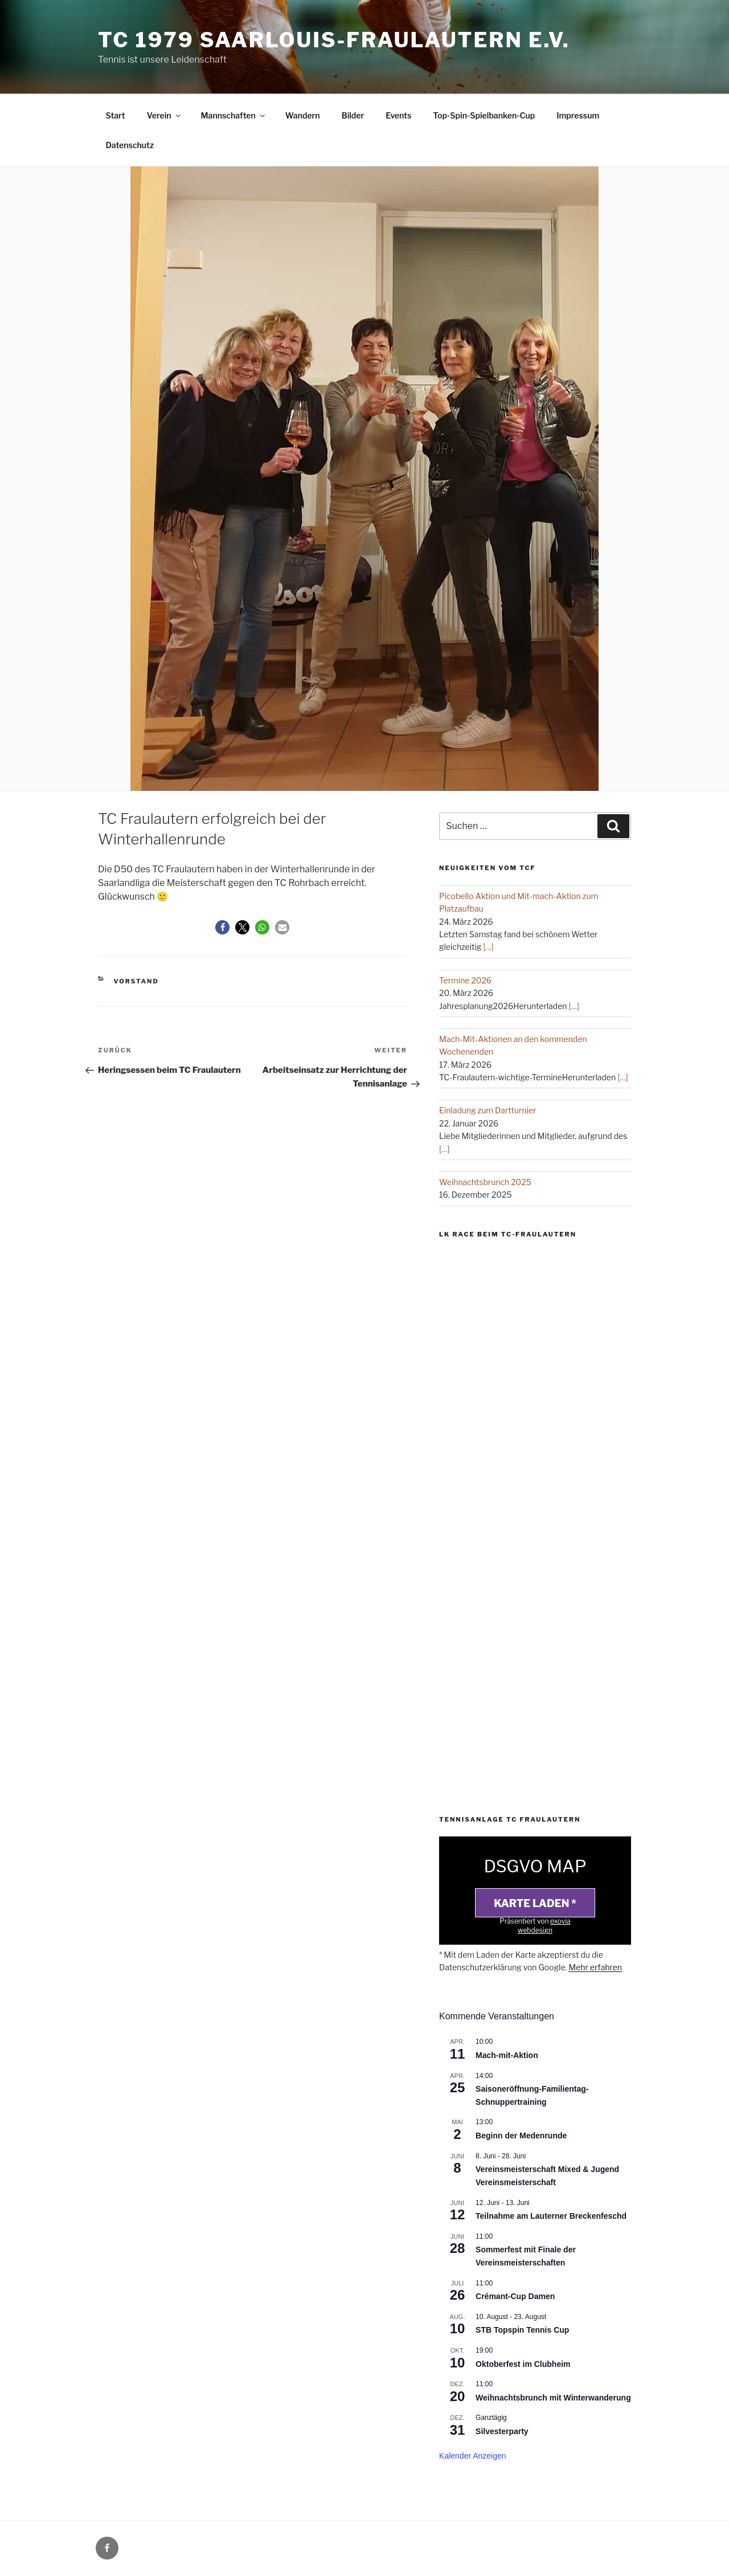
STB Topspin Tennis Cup (522, 2329)
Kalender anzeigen (472, 2455)
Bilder (353, 115)
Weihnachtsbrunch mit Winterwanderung (553, 2397)
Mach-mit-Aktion (507, 2055)
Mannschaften (234, 115)
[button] (222, 927)
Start (115, 115)
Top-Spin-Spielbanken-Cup (484, 115)
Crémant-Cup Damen (515, 2296)
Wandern (302, 115)
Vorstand (136, 981)
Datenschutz (130, 145)
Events (398, 115)
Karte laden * (535, 1903)
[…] (488, 947)
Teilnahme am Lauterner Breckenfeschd (551, 2215)
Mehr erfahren (595, 1967)
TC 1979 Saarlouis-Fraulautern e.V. (334, 39)
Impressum (577, 115)
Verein (164, 115)
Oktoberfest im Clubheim (523, 2364)
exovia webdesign (544, 1925)
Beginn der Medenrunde (521, 2135)
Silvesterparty (502, 2431)
